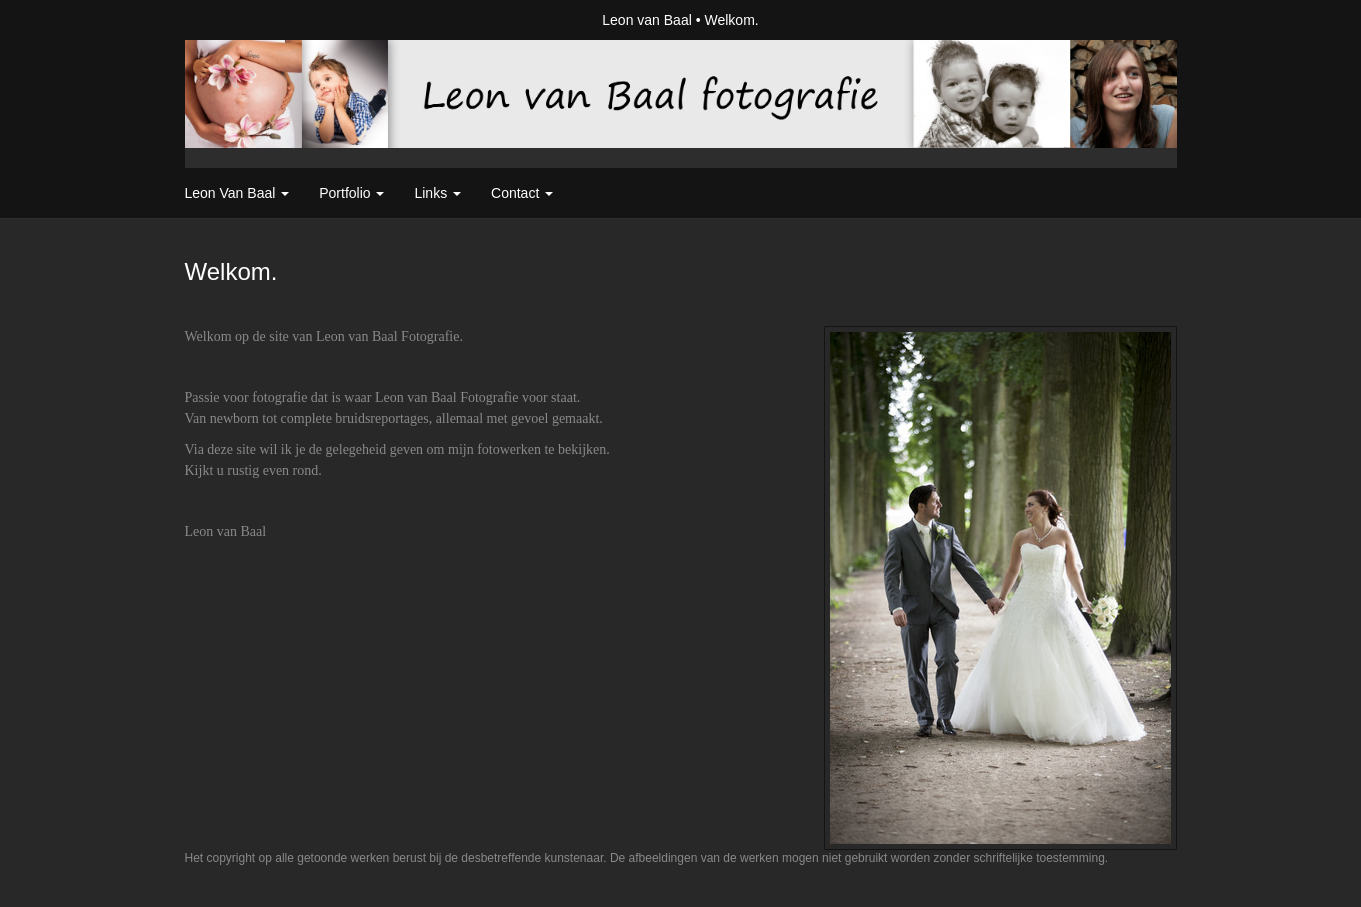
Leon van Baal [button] (237, 193)
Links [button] (437, 193)
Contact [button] (522, 193)
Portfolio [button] (351, 193)
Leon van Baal (647, 20)
